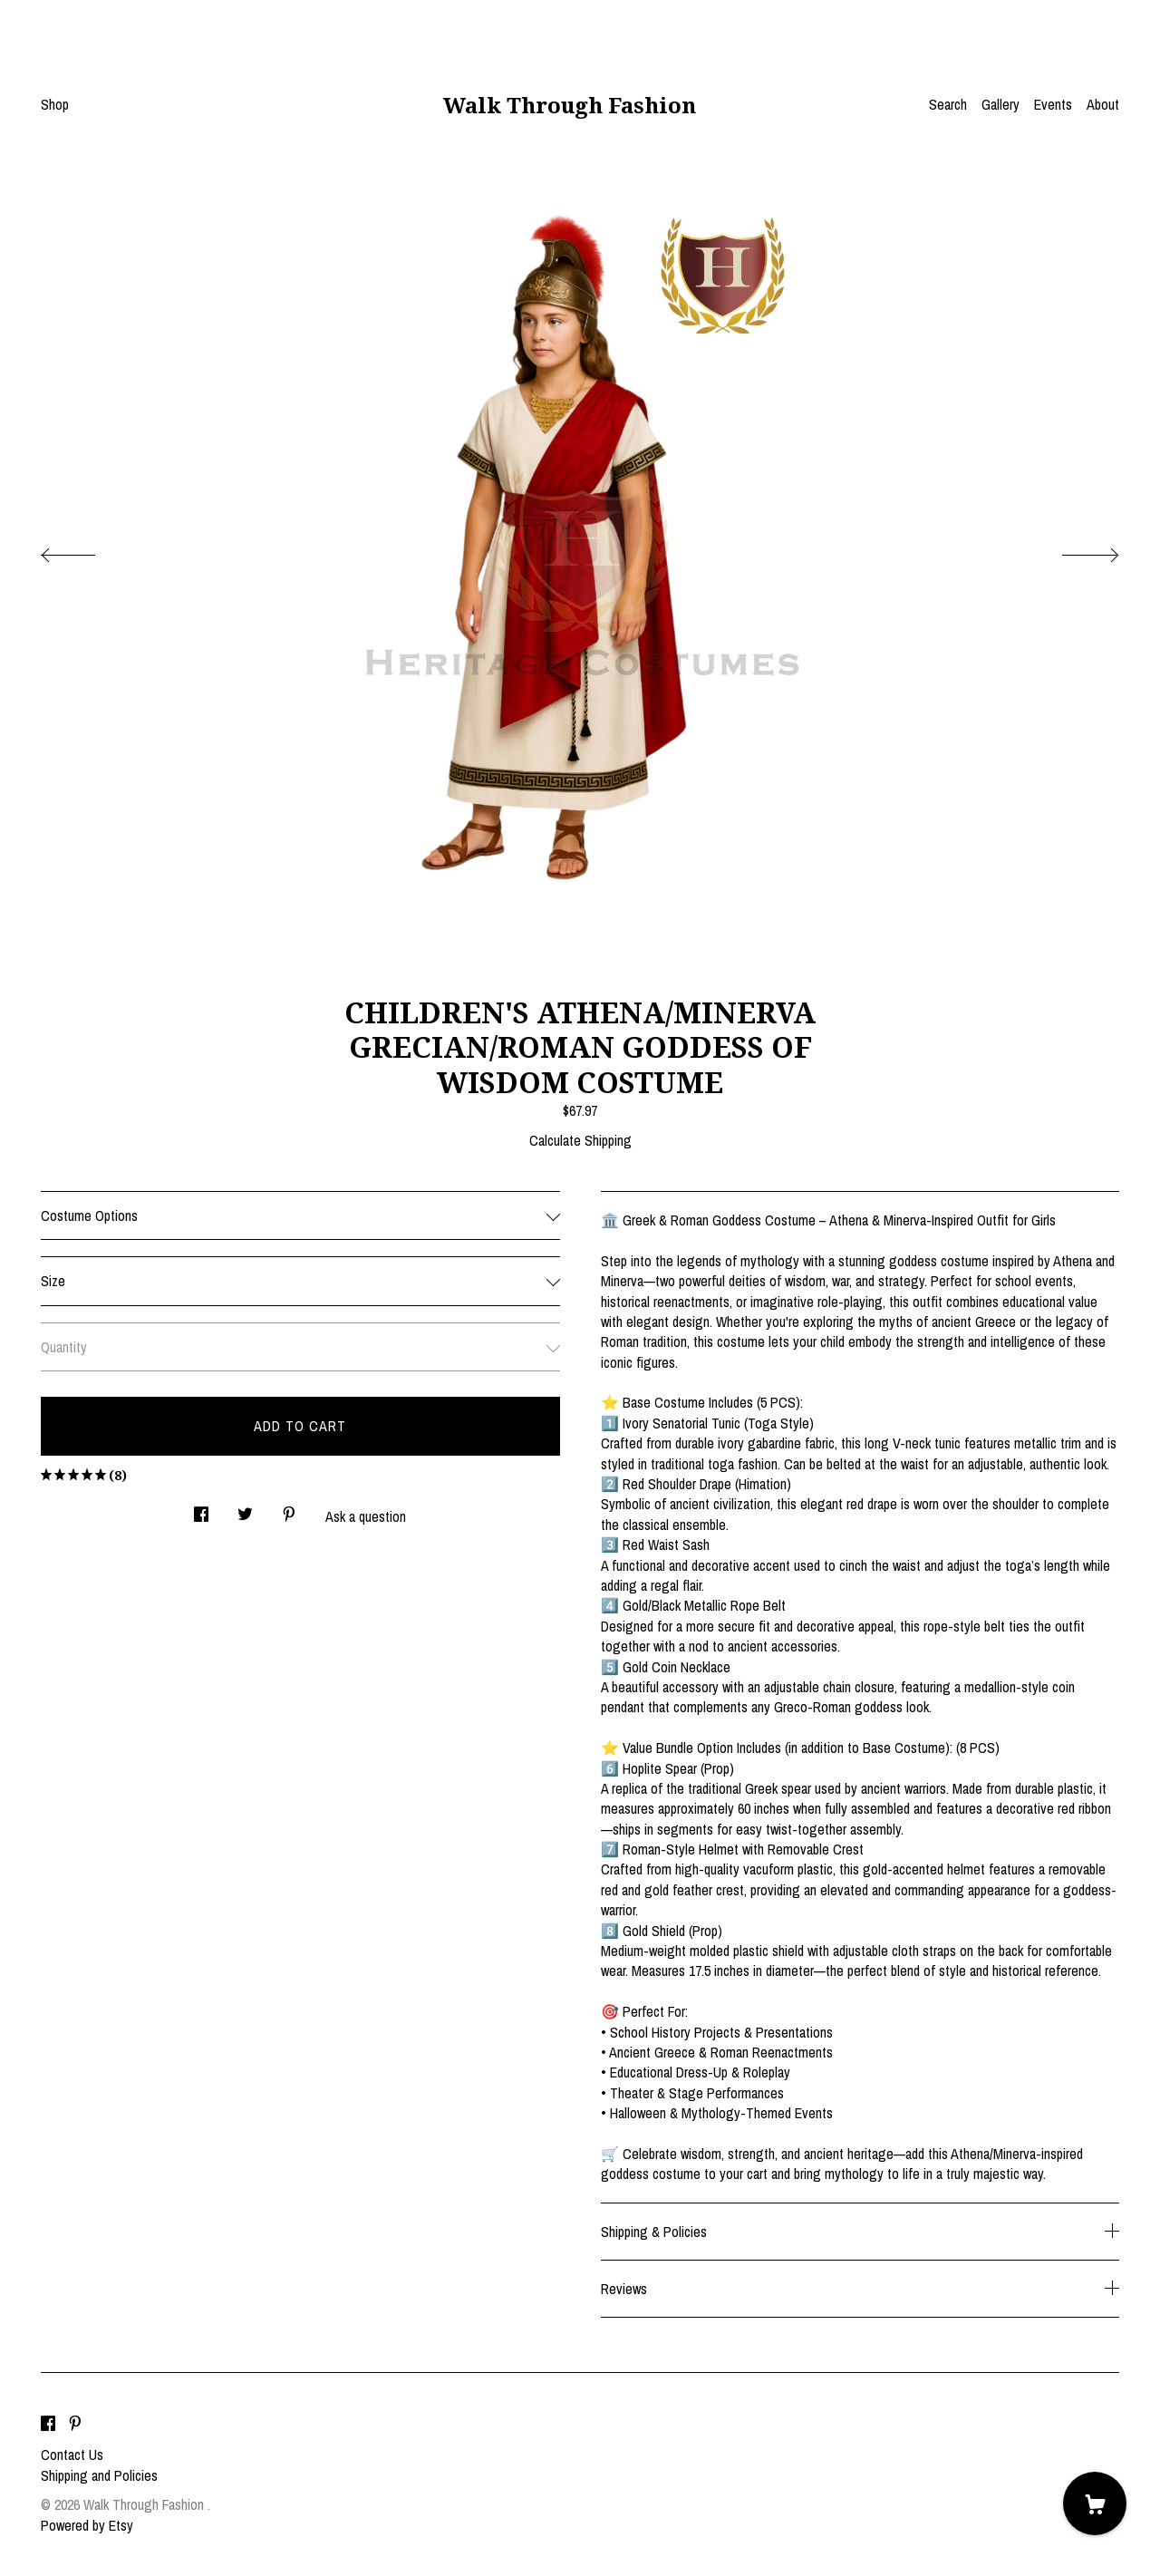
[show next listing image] (1074, 550)
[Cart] (1094, 2503)
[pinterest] (75, 2424)
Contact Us (72, 2455)
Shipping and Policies (99, 2475)
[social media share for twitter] (245, 1508)
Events (1053, 104)
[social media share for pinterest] (289, 1508)
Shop (55, 104)
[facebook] (48, 2424)
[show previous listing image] (86, 550)
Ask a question (365, 1516)
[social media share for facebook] (201, 1508)
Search (948, 104)
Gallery (1000, 104)
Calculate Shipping (580, 1140)
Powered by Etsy (87, 2525)
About (1103, 104)
